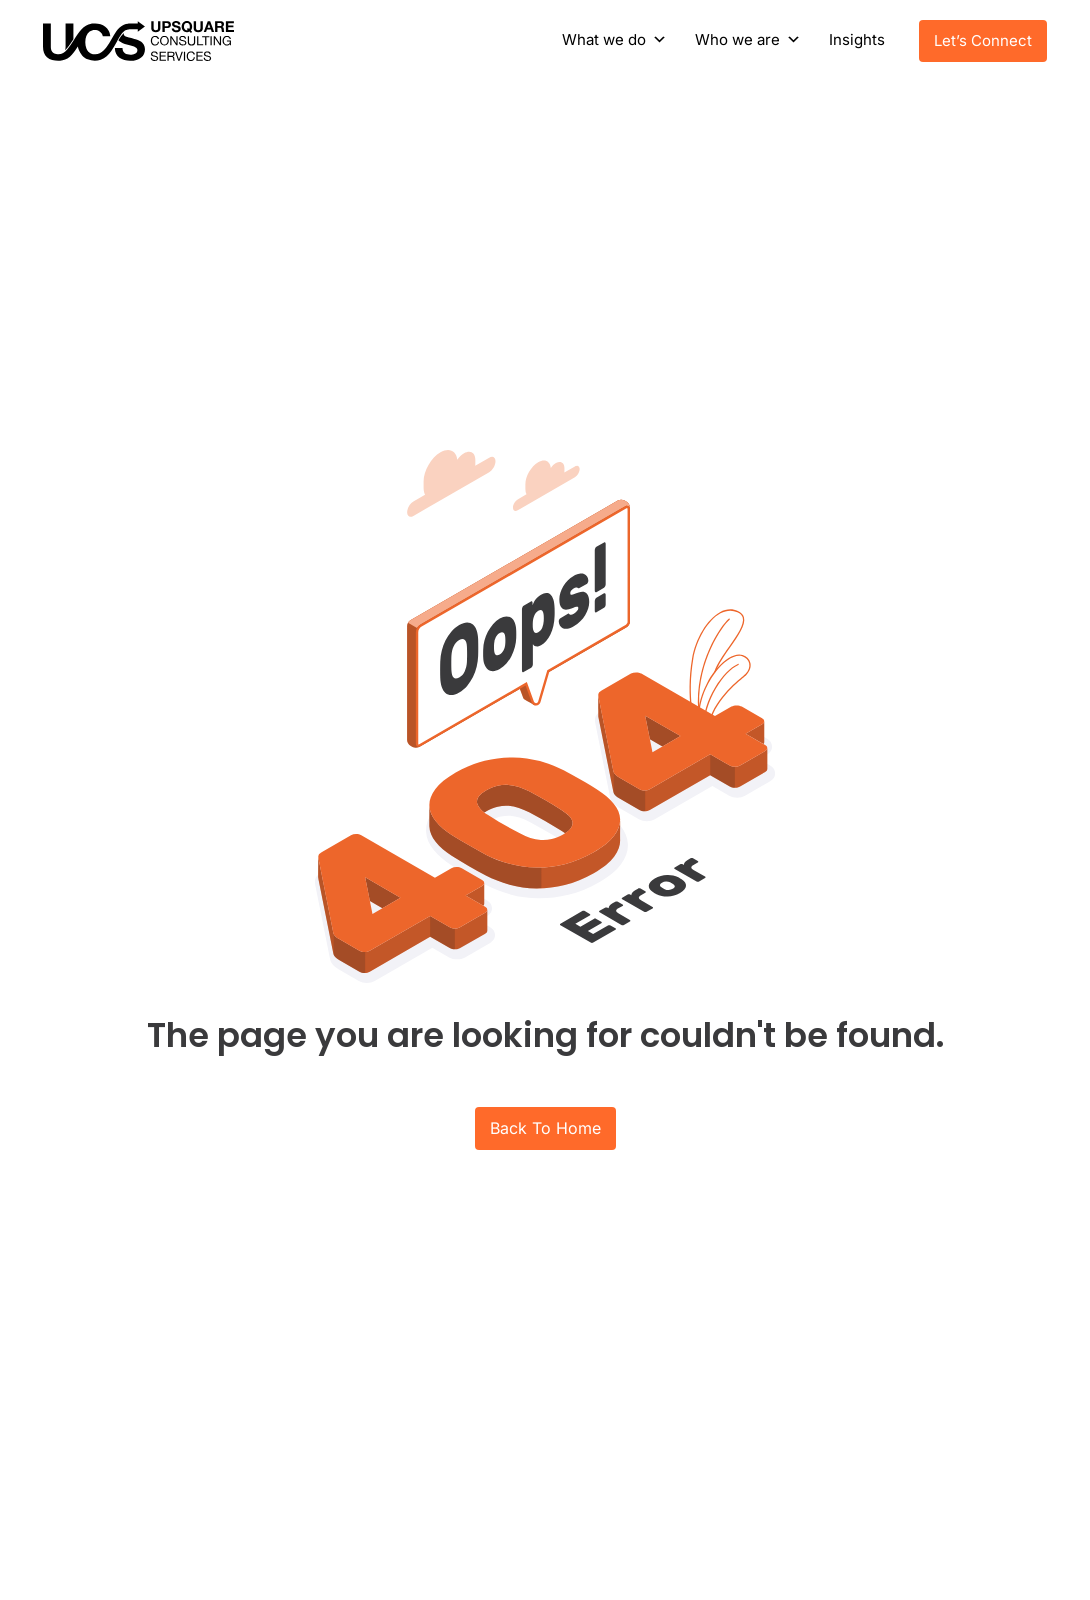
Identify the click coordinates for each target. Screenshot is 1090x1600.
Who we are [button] (737, 39)
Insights (857, 39)
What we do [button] (604, 39)
